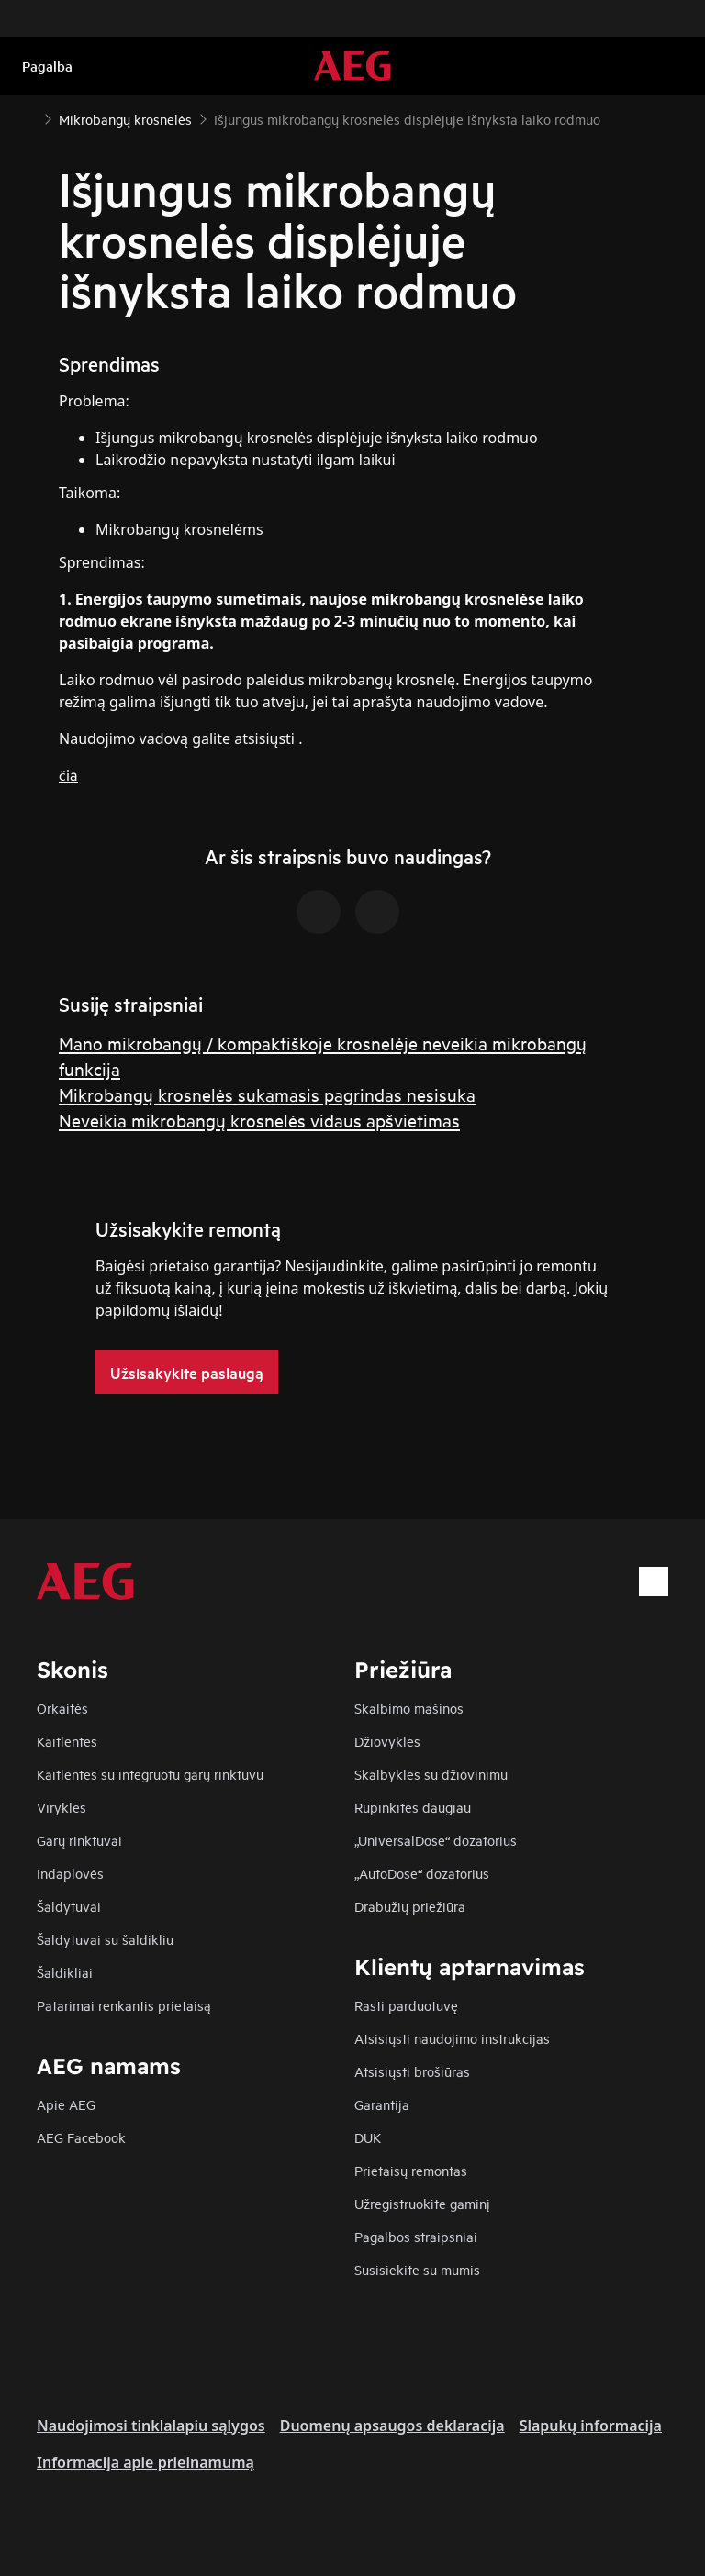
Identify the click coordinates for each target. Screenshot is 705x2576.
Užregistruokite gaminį (422, 2203)
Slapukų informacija (591, 2425)
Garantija (381, 2104)
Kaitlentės (67, 1740)
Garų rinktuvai (79, 1840)
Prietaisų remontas (410, 2170)
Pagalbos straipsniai (415, 2236)
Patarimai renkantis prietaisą (124, 2005)
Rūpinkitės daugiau (412, 1806)
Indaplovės (70, 1873)
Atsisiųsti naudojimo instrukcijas (452, 2038)
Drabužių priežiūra (409, 1906)
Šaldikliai (65, 1972)
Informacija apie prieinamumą (145, 2462)
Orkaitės (62, 1707)
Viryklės (61, 1806)
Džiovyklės (387, 1740)
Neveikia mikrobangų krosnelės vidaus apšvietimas (259, 1119)
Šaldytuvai (69, 1906)
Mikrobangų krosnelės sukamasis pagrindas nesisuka (267, 1094)
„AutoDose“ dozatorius (421, 1873)
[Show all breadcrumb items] (29, 117)
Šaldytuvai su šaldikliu (105, 1939)
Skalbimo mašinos (409, 1707)
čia (68, 773)
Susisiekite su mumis (417, 2269)
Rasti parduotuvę (406, 2005)
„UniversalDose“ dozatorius (435, 1840)
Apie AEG (66, 2104)
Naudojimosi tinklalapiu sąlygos (151, 2425)
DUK (367, 2137)
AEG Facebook (81, 2137)
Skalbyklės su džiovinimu (431, 1773)
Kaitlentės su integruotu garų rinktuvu (150, 1773)
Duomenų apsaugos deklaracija (392, 2425)
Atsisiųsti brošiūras (412, 2071)
